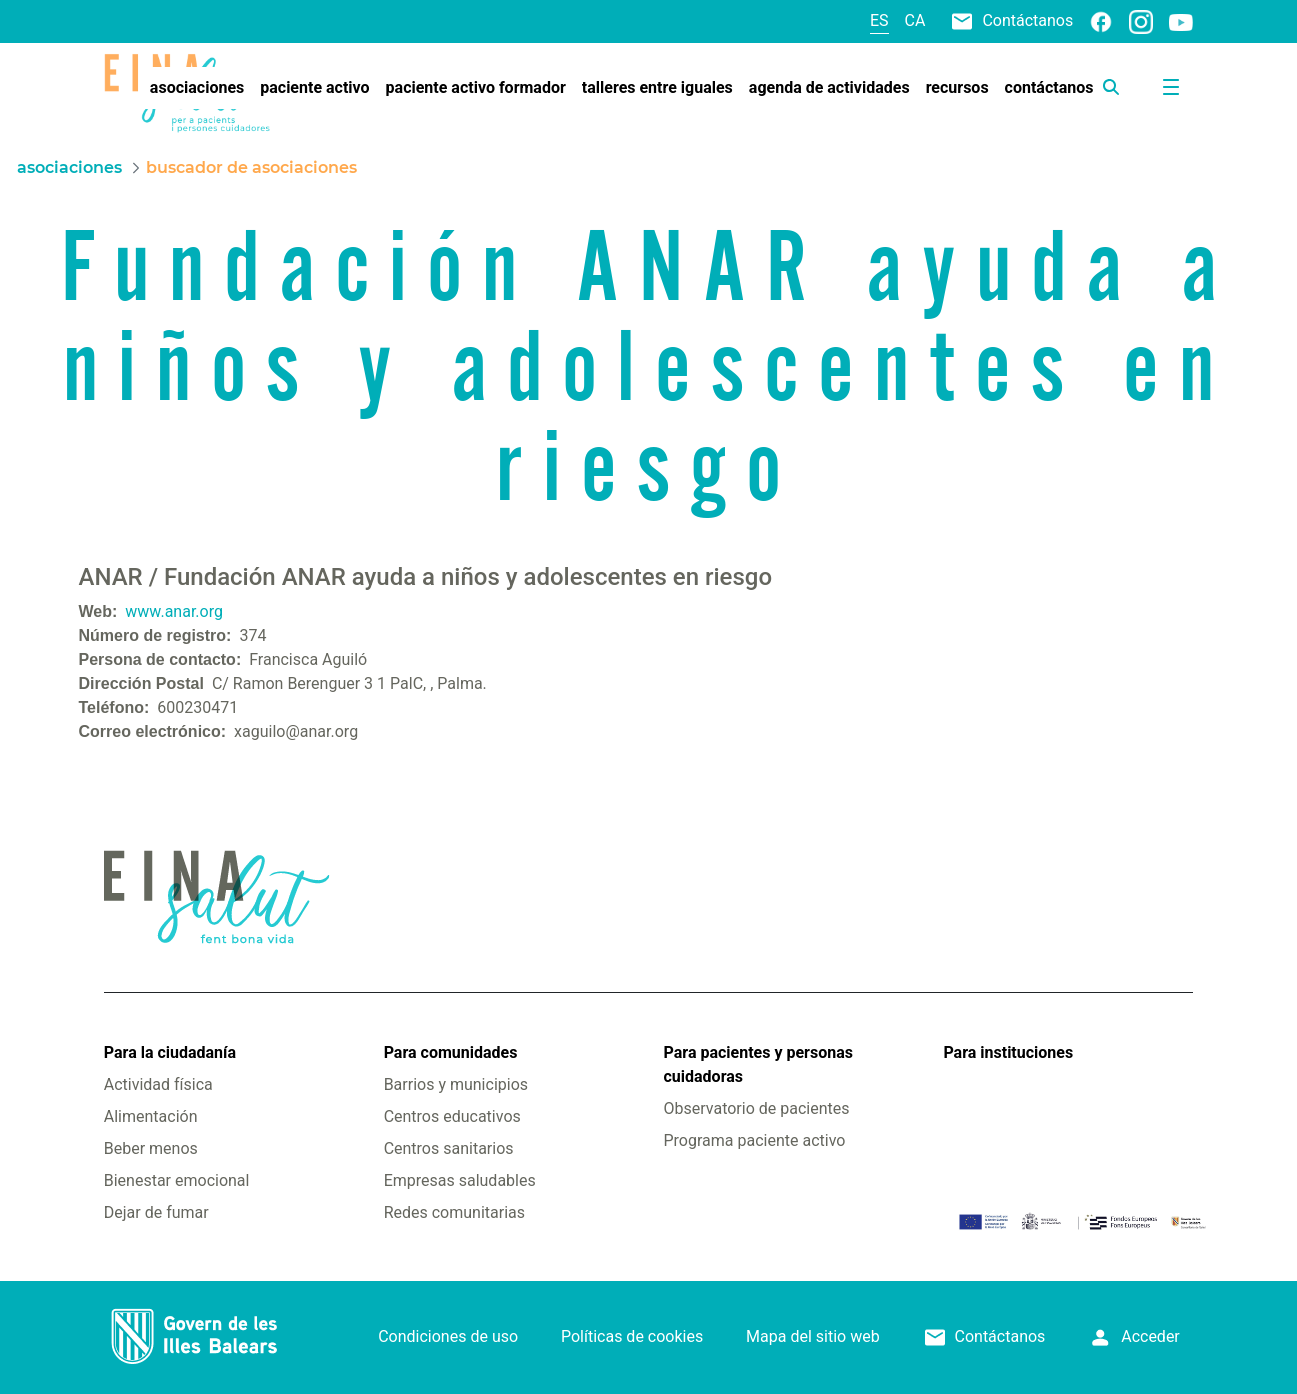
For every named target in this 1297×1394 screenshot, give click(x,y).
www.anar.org (174, 611)
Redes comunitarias (454, 1212)
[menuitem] (197, 88)
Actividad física (158, 1084)
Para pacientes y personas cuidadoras (758, 1064)
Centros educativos (452, 1116)
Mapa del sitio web (813, 1336)
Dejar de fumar (156, 1212)
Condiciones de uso (448, 1336)
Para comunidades (451, 1052)
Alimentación (151, 1116)
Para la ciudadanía (170, 1052)
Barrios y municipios (456, 1084)
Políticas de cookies (632, 1336)
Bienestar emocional (177, 1180)
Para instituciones (1008, 1052)
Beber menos (151, 1148)
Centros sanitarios (449, 1148)
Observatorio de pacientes (757, 1108)
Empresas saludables (460, 1180)
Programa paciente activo (755, 1140)
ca (915, 20)
